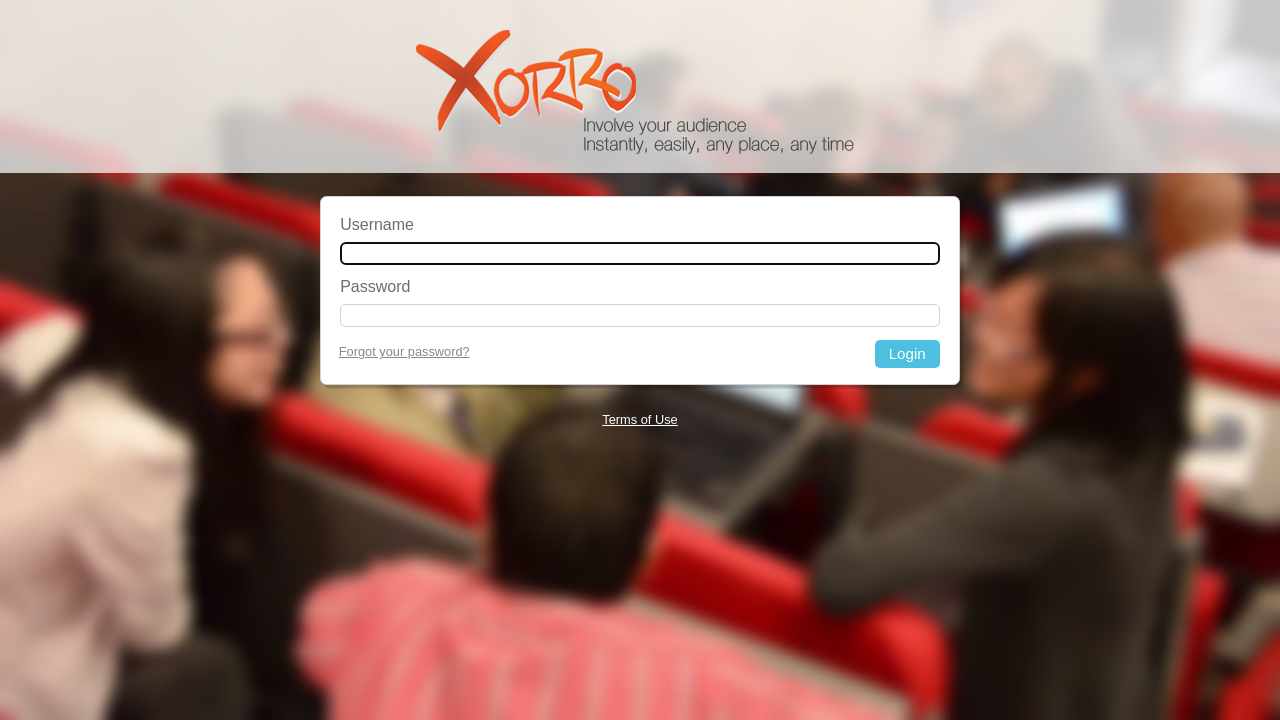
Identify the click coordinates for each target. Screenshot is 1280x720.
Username (377, 224)
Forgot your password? (404, 351)
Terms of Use (639, 419)
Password (375, 286)
